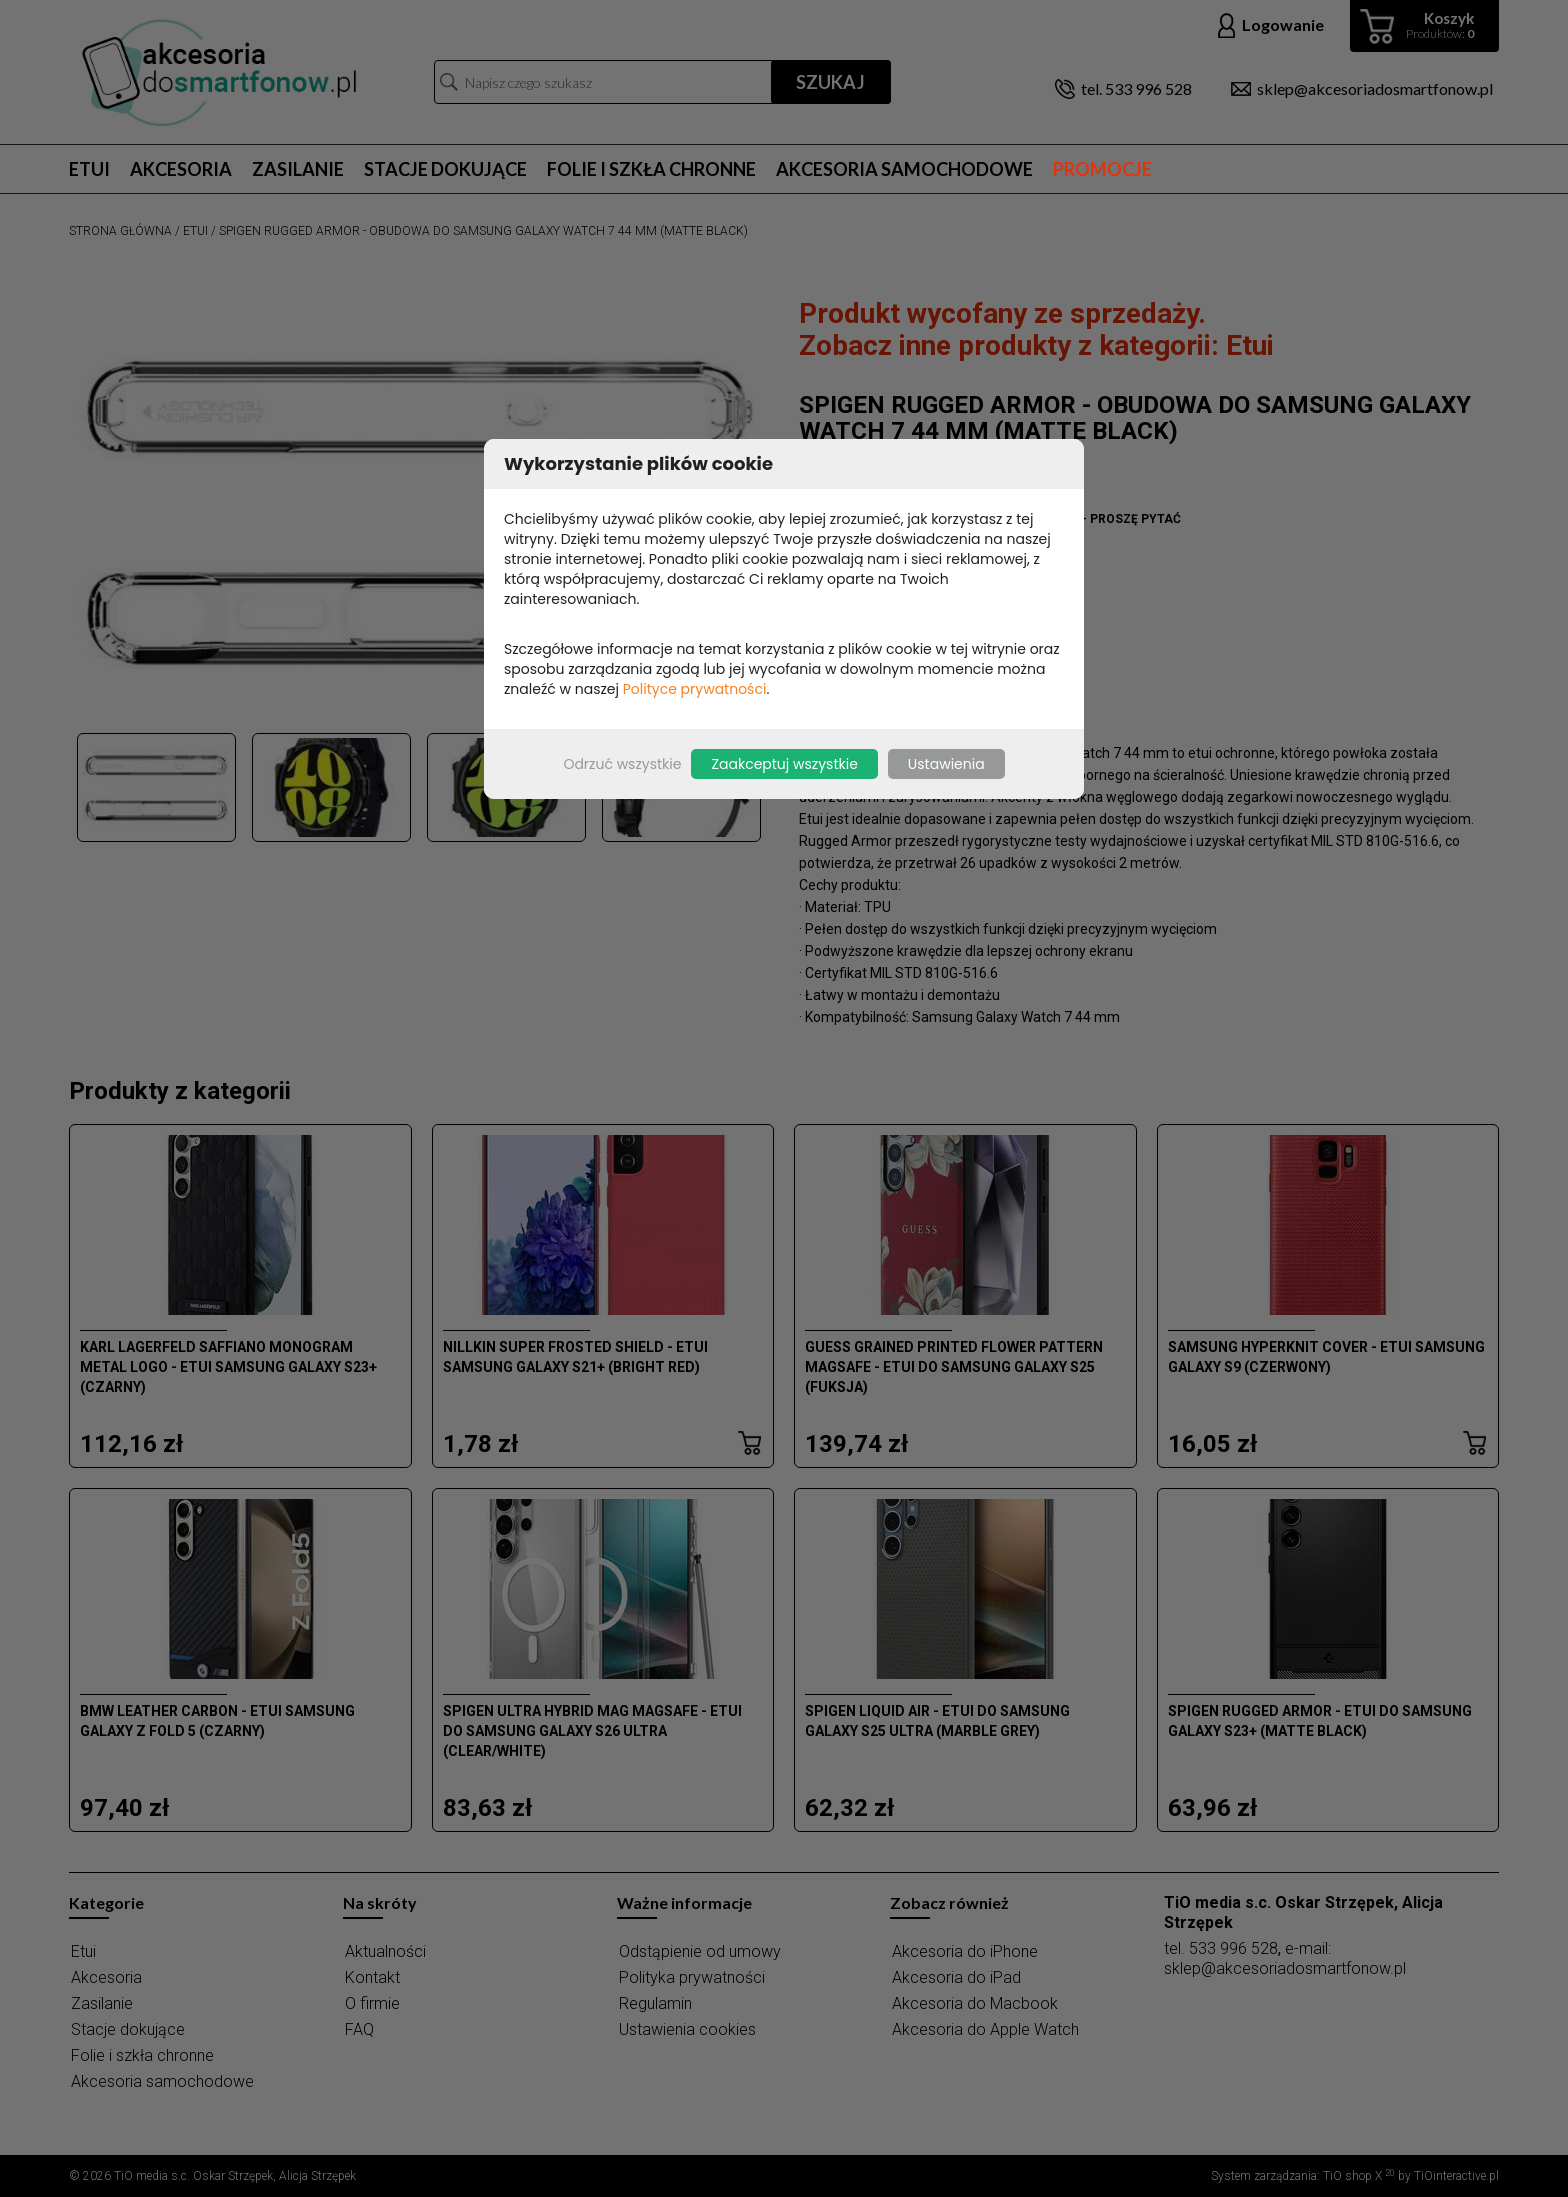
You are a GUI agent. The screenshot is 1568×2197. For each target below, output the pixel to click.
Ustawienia (946, 764)
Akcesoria (181, 169)
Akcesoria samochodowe (904, 169)
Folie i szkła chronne (651, 169)
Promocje (1102, 169)
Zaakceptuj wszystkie (784, 764)
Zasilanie (298, 169)
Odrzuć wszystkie (622, 764)
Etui (89, 169)
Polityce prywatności (695, 689)
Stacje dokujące (445, 169)
